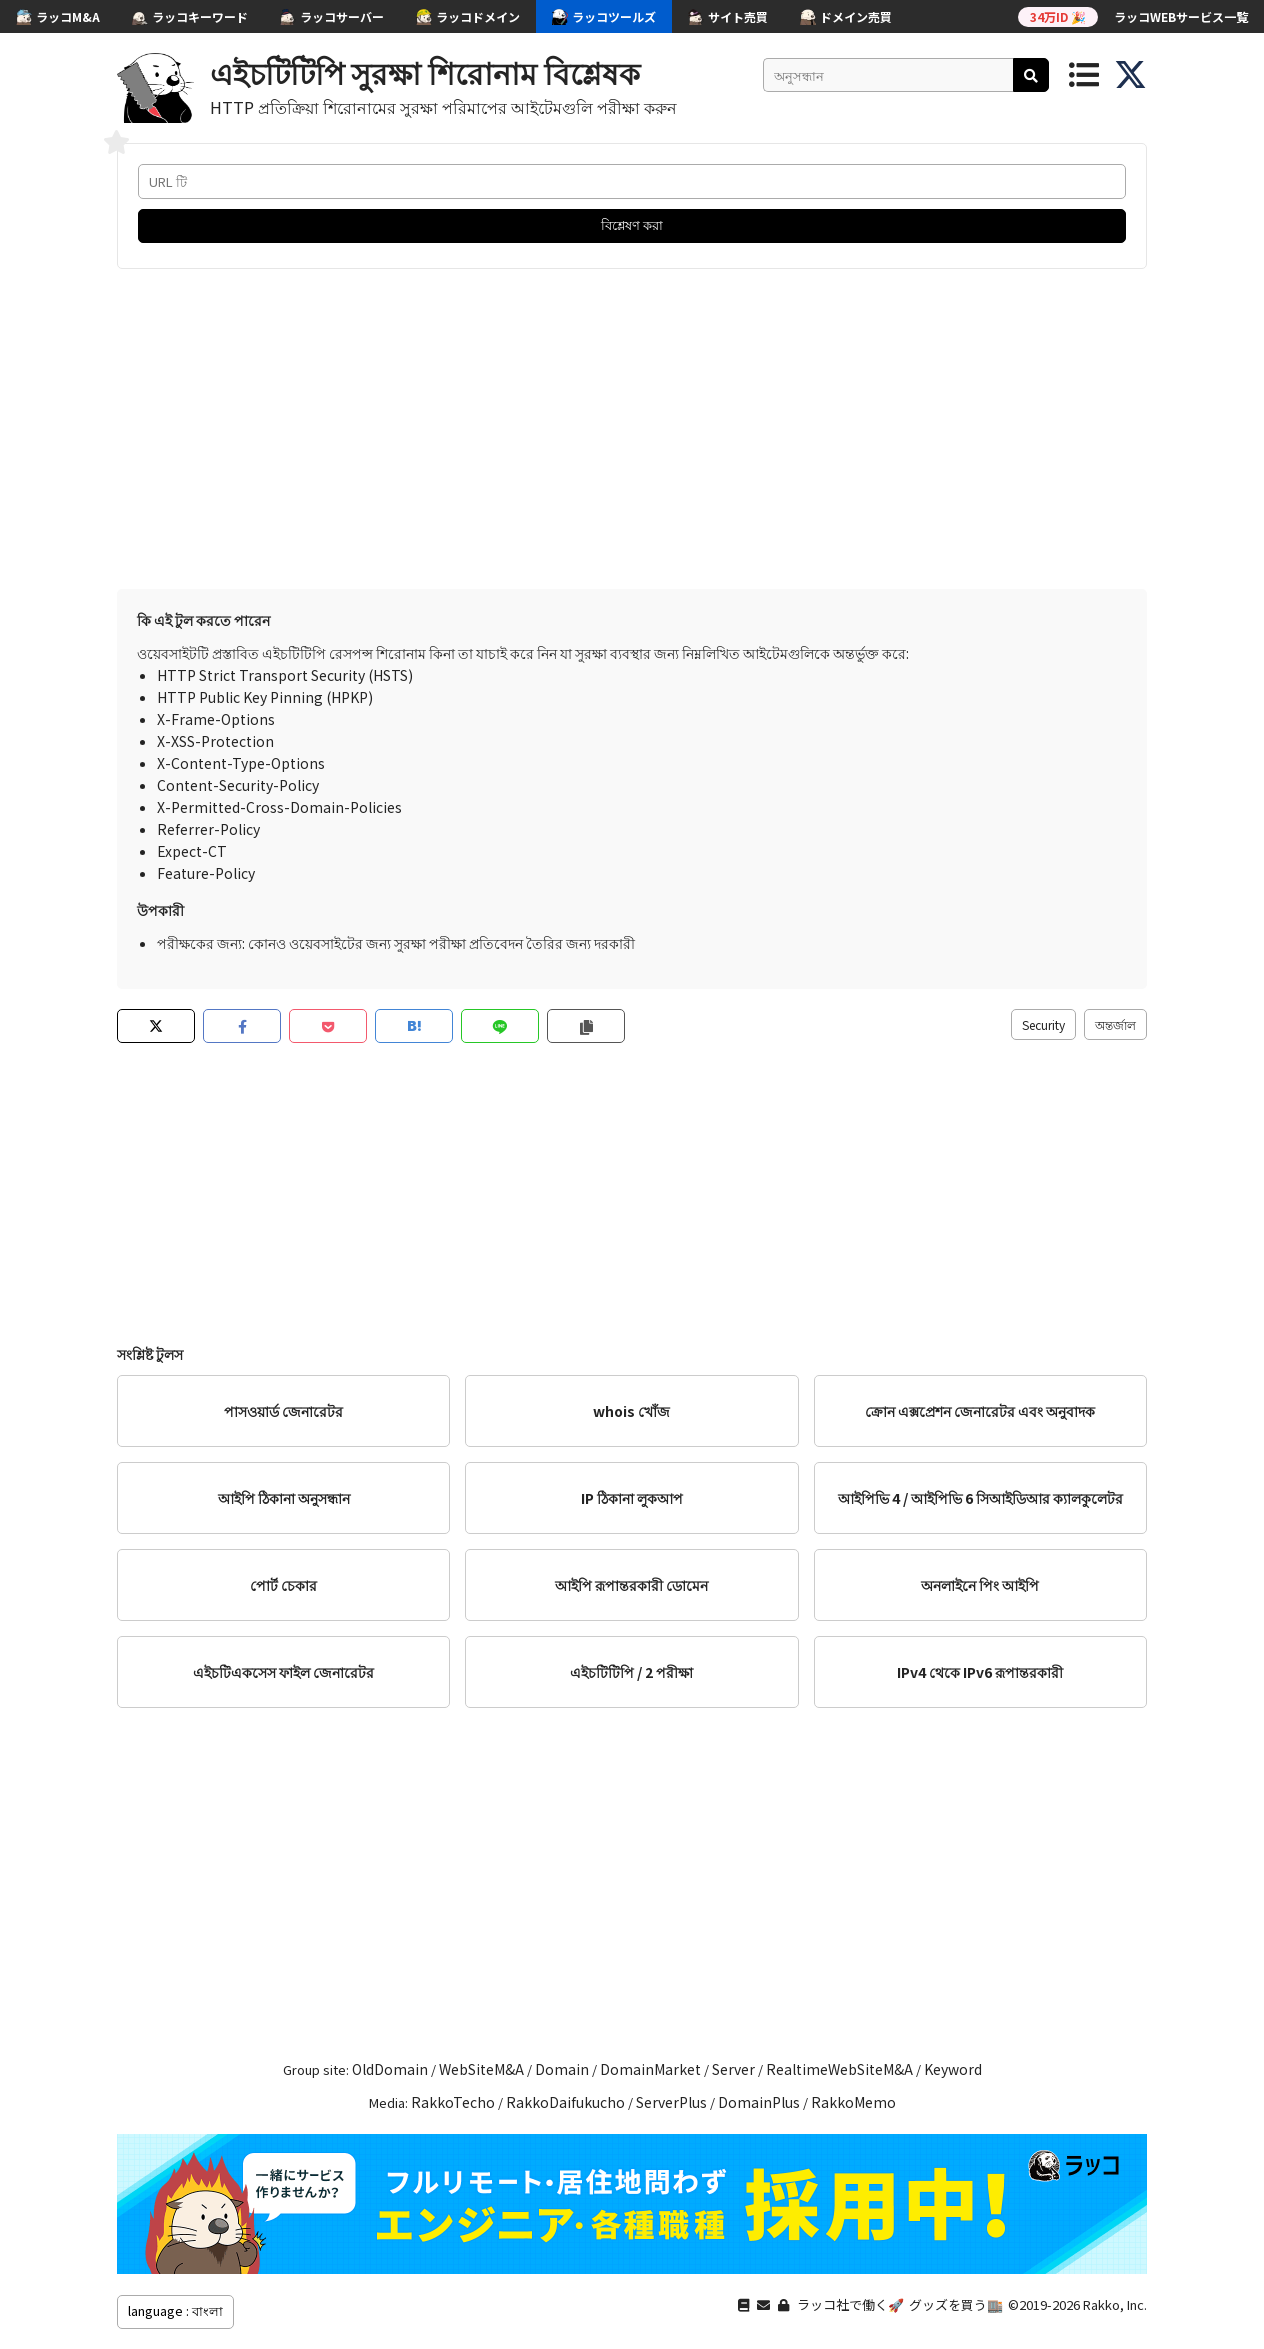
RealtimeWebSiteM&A (839, 2069)
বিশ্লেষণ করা (632, 224)
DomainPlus (759, 2102)
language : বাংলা (175, 2310)
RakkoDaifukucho (565, 2102)
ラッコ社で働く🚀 (850, 2304)
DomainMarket (650, 2069)
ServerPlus (671, 2102)
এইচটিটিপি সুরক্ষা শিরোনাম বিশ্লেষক (425, 72)
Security (1043, 1024)
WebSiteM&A (481, 2069)
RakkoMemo (853, 2102)
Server (733, 2069)
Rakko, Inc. (1115, 2304)
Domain (562, 2069)
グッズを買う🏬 (956, 2304)
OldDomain (390, 2069)
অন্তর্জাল (1115, 1024)
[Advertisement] (632, 429)
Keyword (953, 2069)
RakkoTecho (453, 2102)
